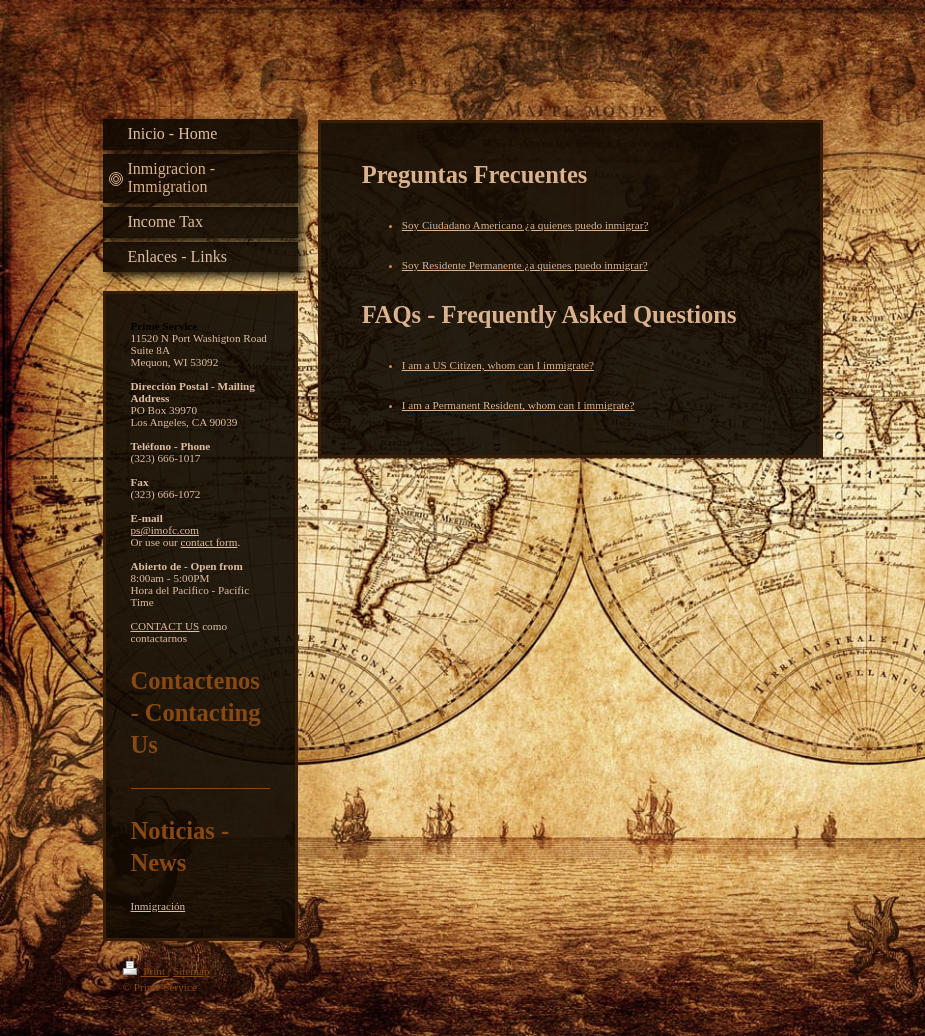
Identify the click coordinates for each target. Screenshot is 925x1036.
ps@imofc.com (165, 530)
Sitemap (191, 971)
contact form (209, 542)
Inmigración (158, 906)
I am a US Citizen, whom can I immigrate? (498, 365)
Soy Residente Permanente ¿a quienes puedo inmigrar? (525, 265)
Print (145, 971)
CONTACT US (165, 626)
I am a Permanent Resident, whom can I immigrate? (518, 405)
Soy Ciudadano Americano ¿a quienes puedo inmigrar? (525, 225)
